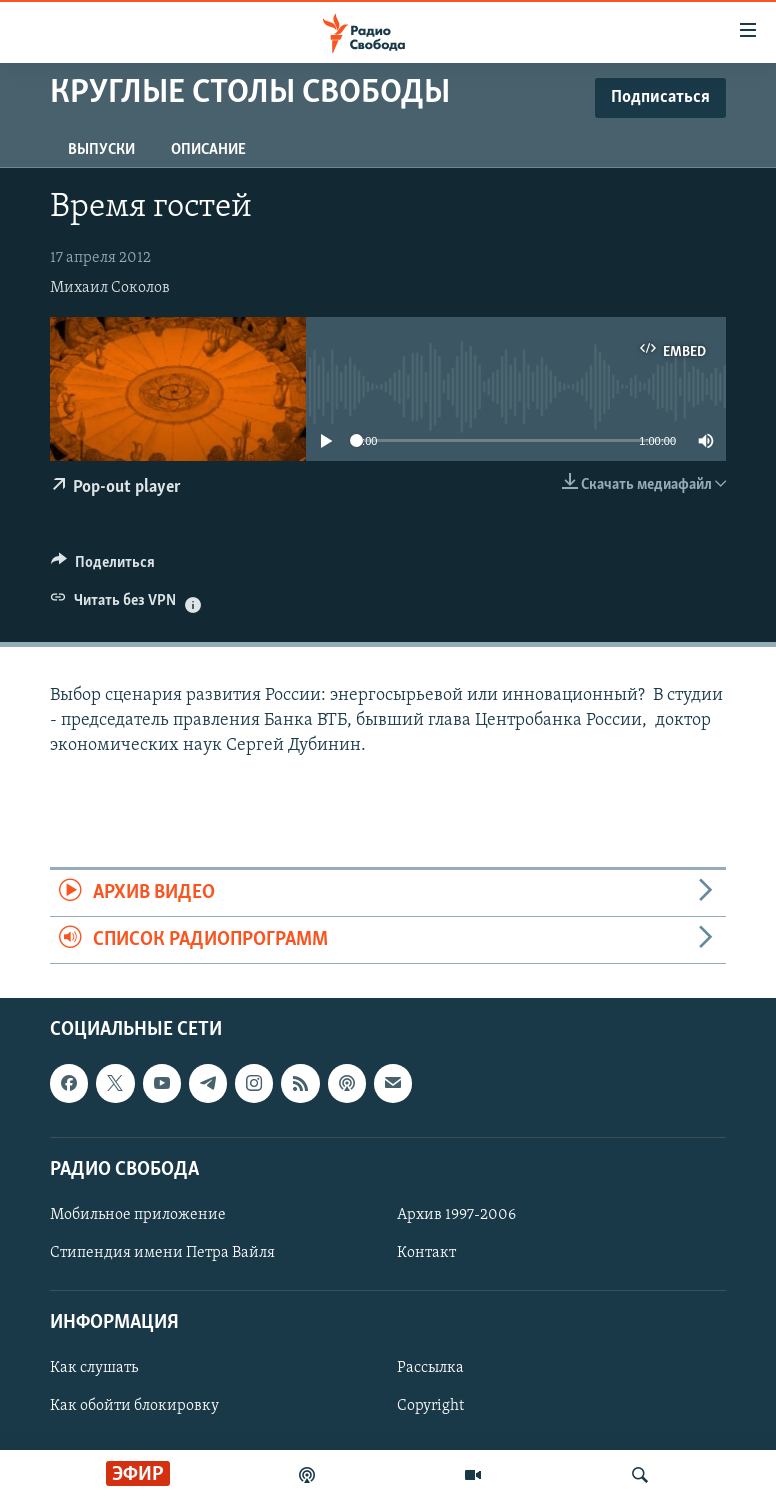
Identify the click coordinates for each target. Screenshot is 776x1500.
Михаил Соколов (110, 288)
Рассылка (430, 1369)
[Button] (103, 567)
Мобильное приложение (138, 1215)
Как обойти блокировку (134, 1407)
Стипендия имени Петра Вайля (162, 1253)
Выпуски (101, 150)
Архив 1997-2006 (456, 1215)
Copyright (430, 1407)
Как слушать (94, 1369)
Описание (208, 150)
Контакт (426, 1253)
